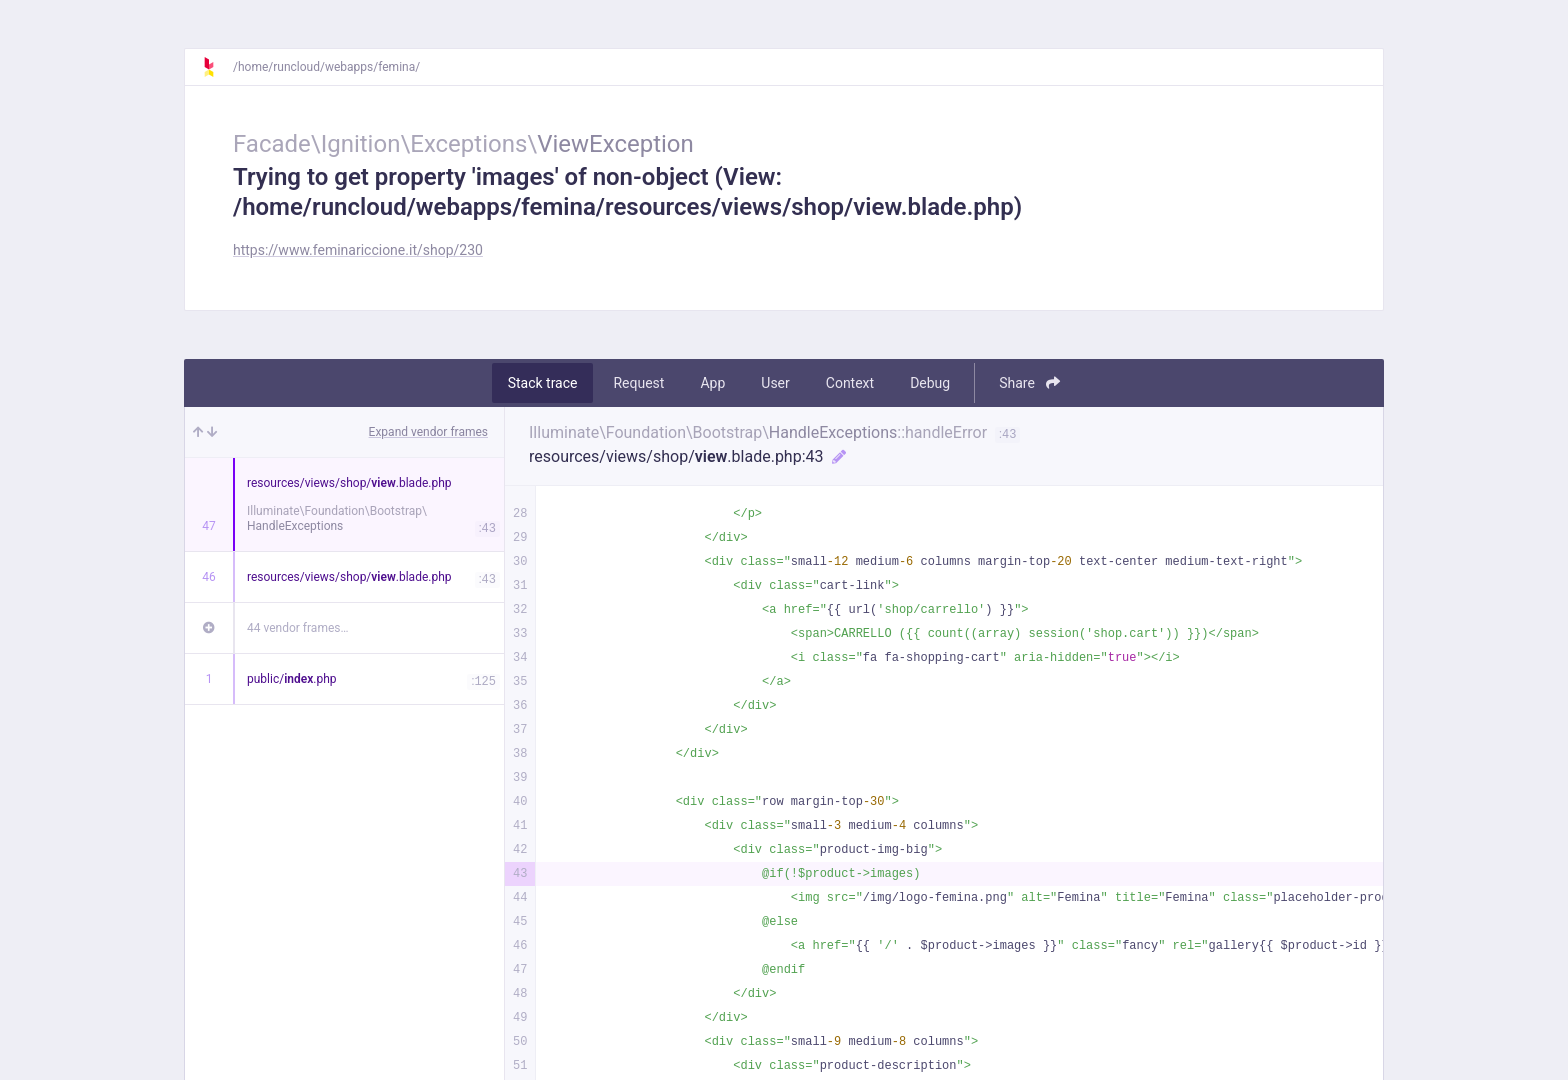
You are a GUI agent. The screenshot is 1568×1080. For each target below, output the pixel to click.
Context (850, 383)
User (775, 383)
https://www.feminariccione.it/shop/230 (358, 250)
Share (1029, 383)
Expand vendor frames (428, 432)
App (712, 383)
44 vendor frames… (297, 628)
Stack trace (543, 383)
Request (638, 383)
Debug (930, 383)
